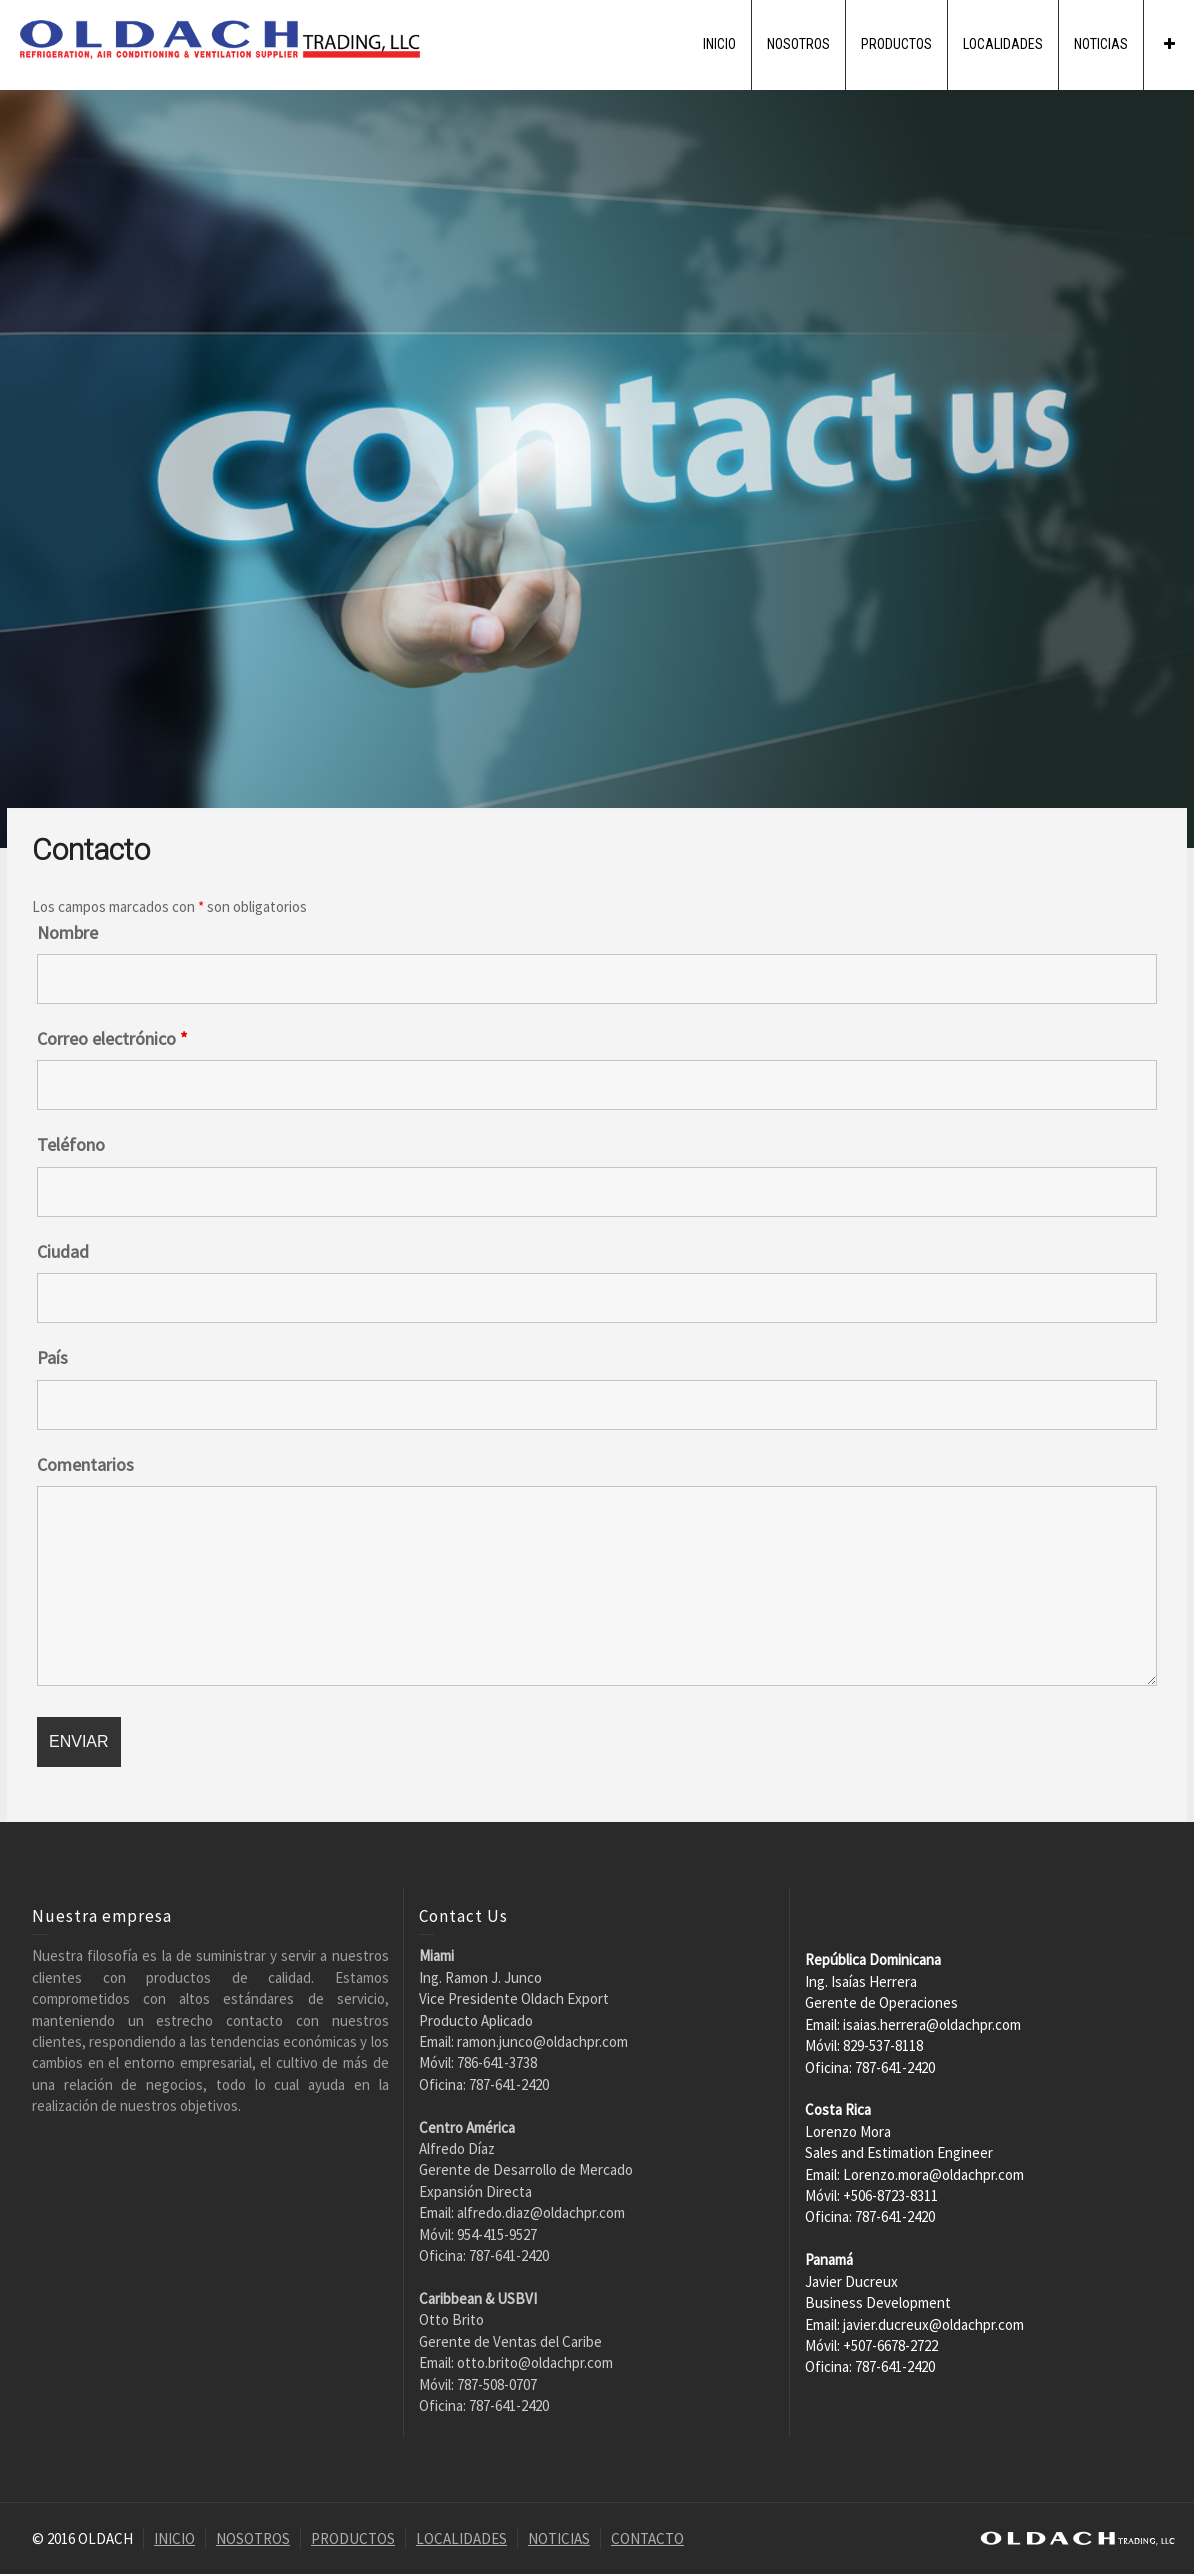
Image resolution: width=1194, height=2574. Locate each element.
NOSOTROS (798, 44)
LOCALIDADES (1003, 44)
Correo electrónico (112, 1039)
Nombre (67, 933)
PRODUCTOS (896, 44)
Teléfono (71, 1145)
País (52, 1358)
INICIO (719, 44)
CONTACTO (647, 2538)
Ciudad (63, 1252)
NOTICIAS (1101, 44)
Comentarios (85, 1465)
